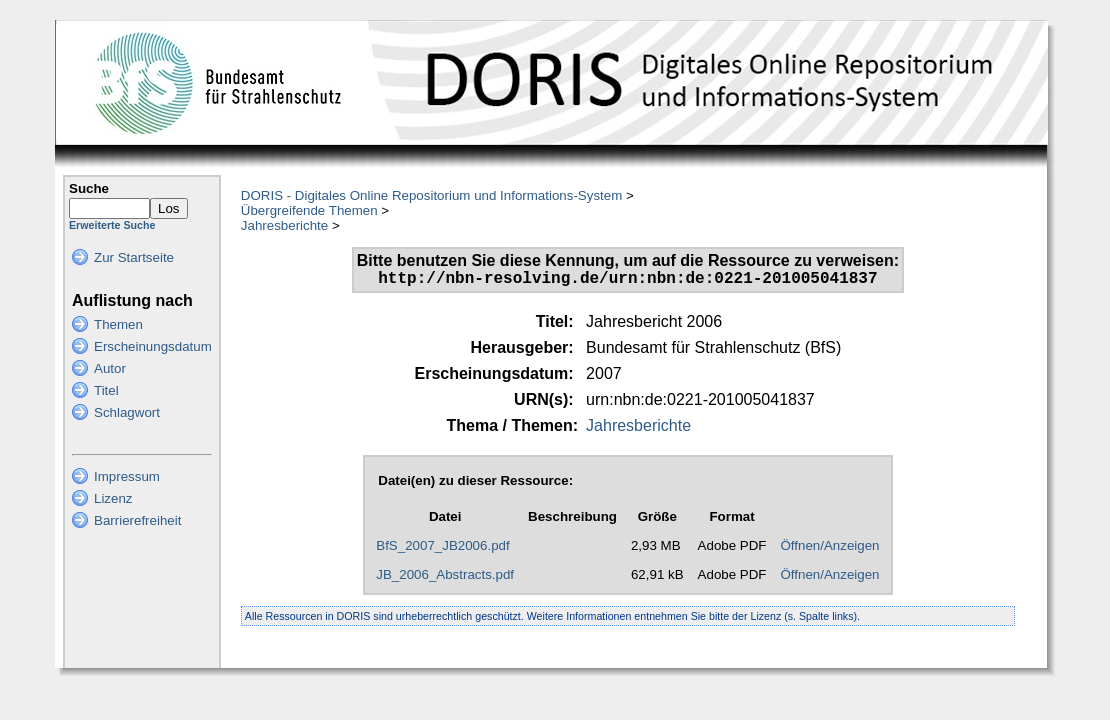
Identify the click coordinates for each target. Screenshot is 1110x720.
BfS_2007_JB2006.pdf (442, 549)
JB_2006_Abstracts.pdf (445, 578)
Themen (118, 324)
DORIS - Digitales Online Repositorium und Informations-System (431, 195)
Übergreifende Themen (309, 210)
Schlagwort (127, 412)
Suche (89, 188)
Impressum (127, 476)
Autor (110, 368)
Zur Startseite (134, 257)
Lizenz (113, 498)
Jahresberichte (284, 225)
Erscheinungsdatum (153, 346)
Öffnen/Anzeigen (829, 549)
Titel (106, 390)
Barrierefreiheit (137, 520)
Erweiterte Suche (112, 225)
